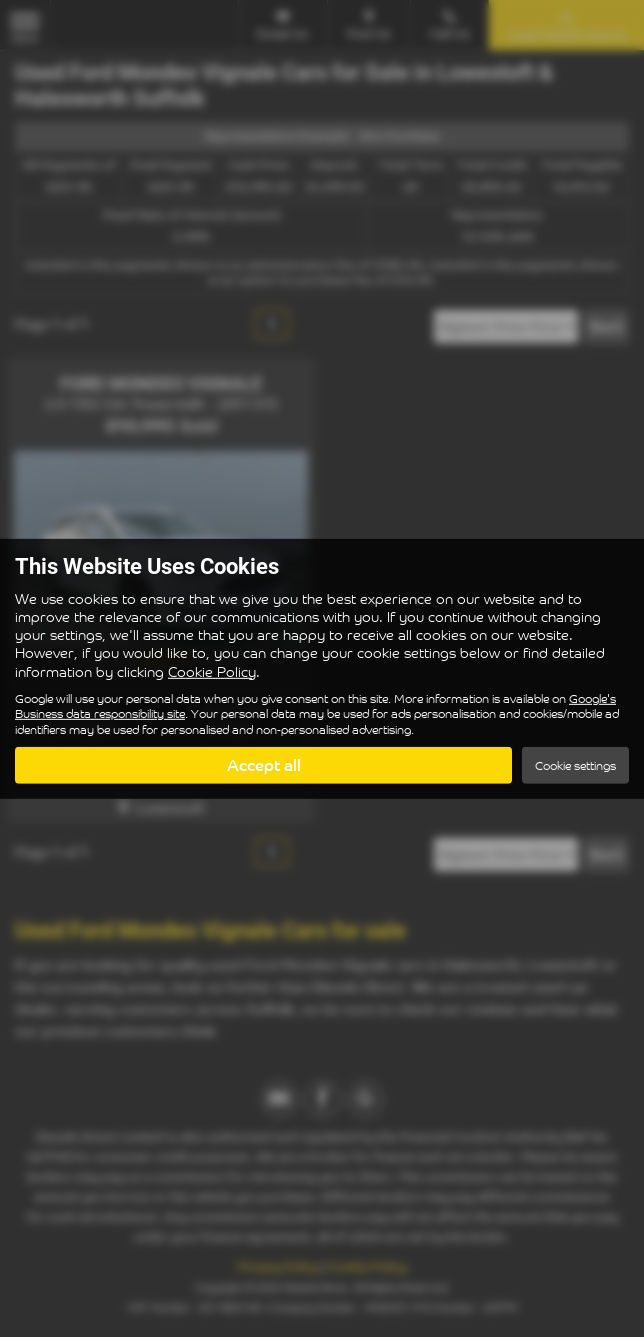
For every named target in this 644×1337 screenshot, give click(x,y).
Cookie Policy (212, 670)
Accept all (264, 765)
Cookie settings (575, 765)
